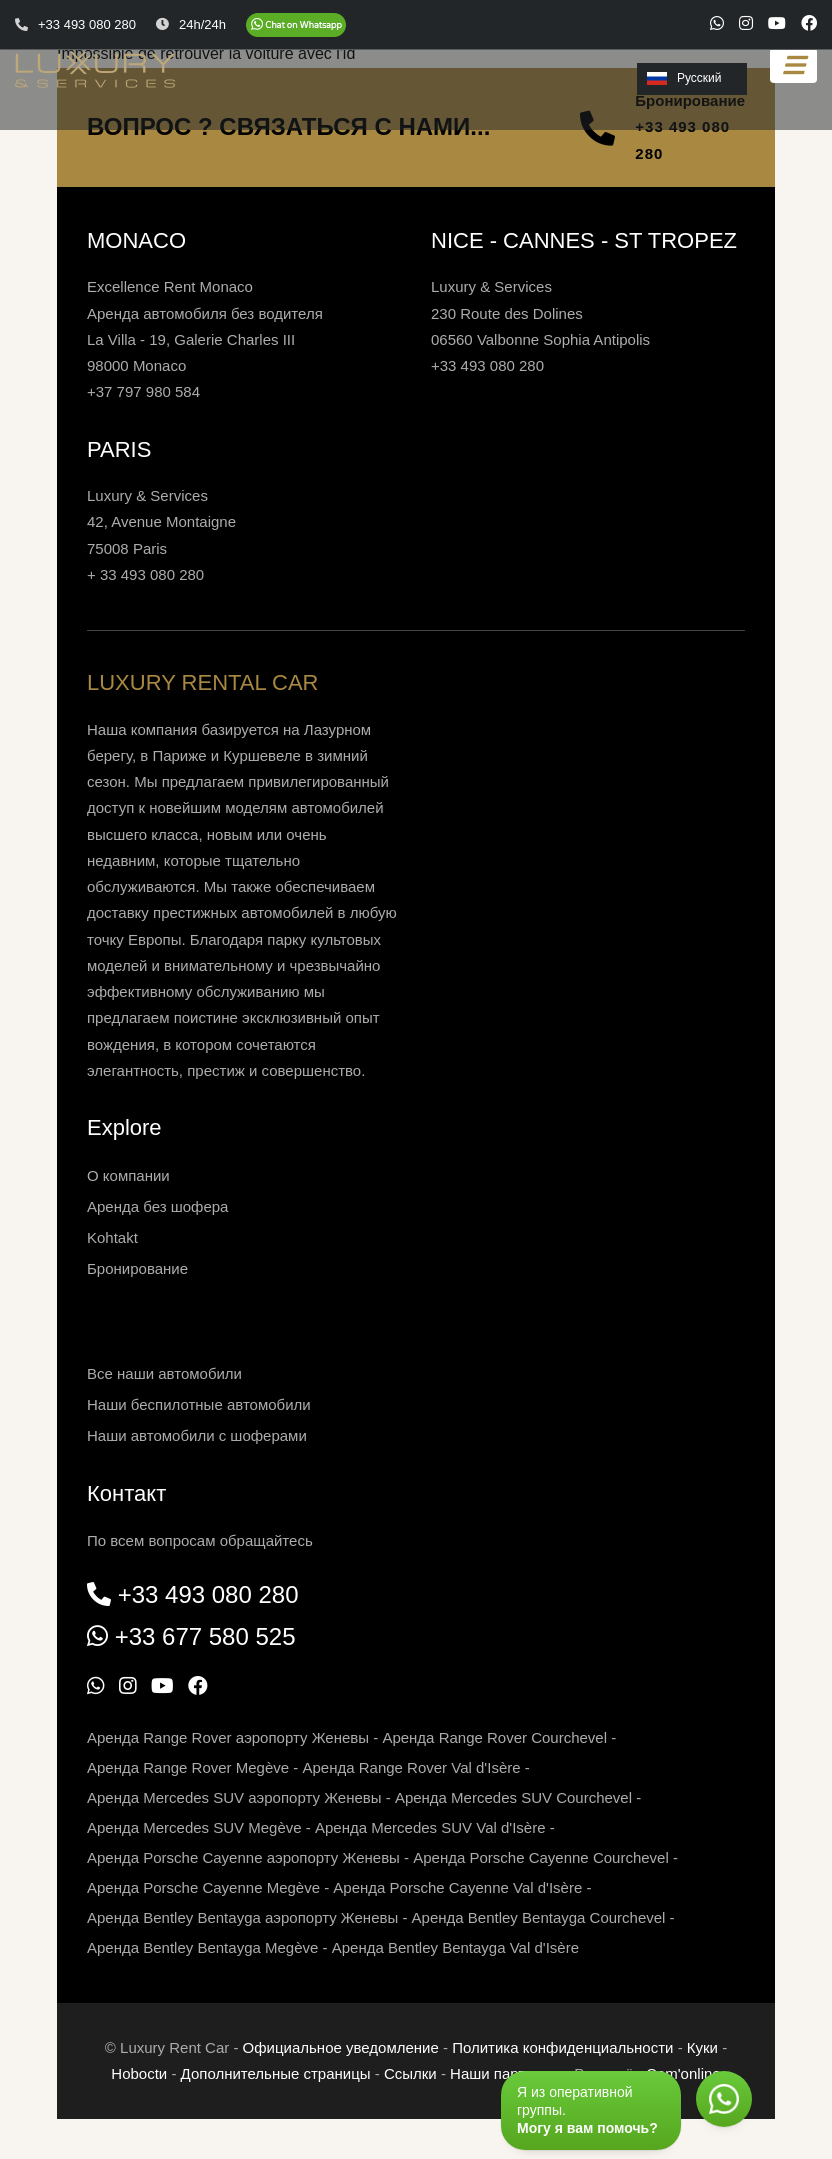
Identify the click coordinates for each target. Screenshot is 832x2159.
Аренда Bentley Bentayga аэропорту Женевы (242, 1917)
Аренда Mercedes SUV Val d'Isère (430, 1827)
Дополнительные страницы (276, 2073)
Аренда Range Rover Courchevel (494, 1737)
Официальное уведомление (341, 2047)
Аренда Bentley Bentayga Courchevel (539, 1917)
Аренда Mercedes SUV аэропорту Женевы (234, 1797)
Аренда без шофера (157, 1206)
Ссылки (410, 2073)
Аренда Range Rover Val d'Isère (412, 1767)
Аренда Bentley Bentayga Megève (202, 1947)
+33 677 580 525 (205, 1636)
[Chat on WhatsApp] (296, 25)
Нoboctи (139, 2073)
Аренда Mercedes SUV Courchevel (513, 1797)
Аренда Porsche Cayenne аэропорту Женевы (243, 1857)
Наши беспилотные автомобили (199, 1404)
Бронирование (137, 1268)
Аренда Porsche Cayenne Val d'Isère (457, 1887)
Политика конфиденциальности (562, 2047)
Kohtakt (112, 1237)
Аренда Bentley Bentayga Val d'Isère (455, 1947)
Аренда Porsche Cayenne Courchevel (541, 1857)
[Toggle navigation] (793, 65)
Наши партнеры (505, 2073)
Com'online (683, 2073)
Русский (684, 78)
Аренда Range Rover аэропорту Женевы (228, 1737)
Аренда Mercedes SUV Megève (194, 1827)
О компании (128, 1175)
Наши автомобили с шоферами (197, 1435)
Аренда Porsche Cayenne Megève (203, 1887)
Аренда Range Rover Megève (188, 1767)
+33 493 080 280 (682, 139)
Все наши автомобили (164, 1373)
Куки (702, 2047)
